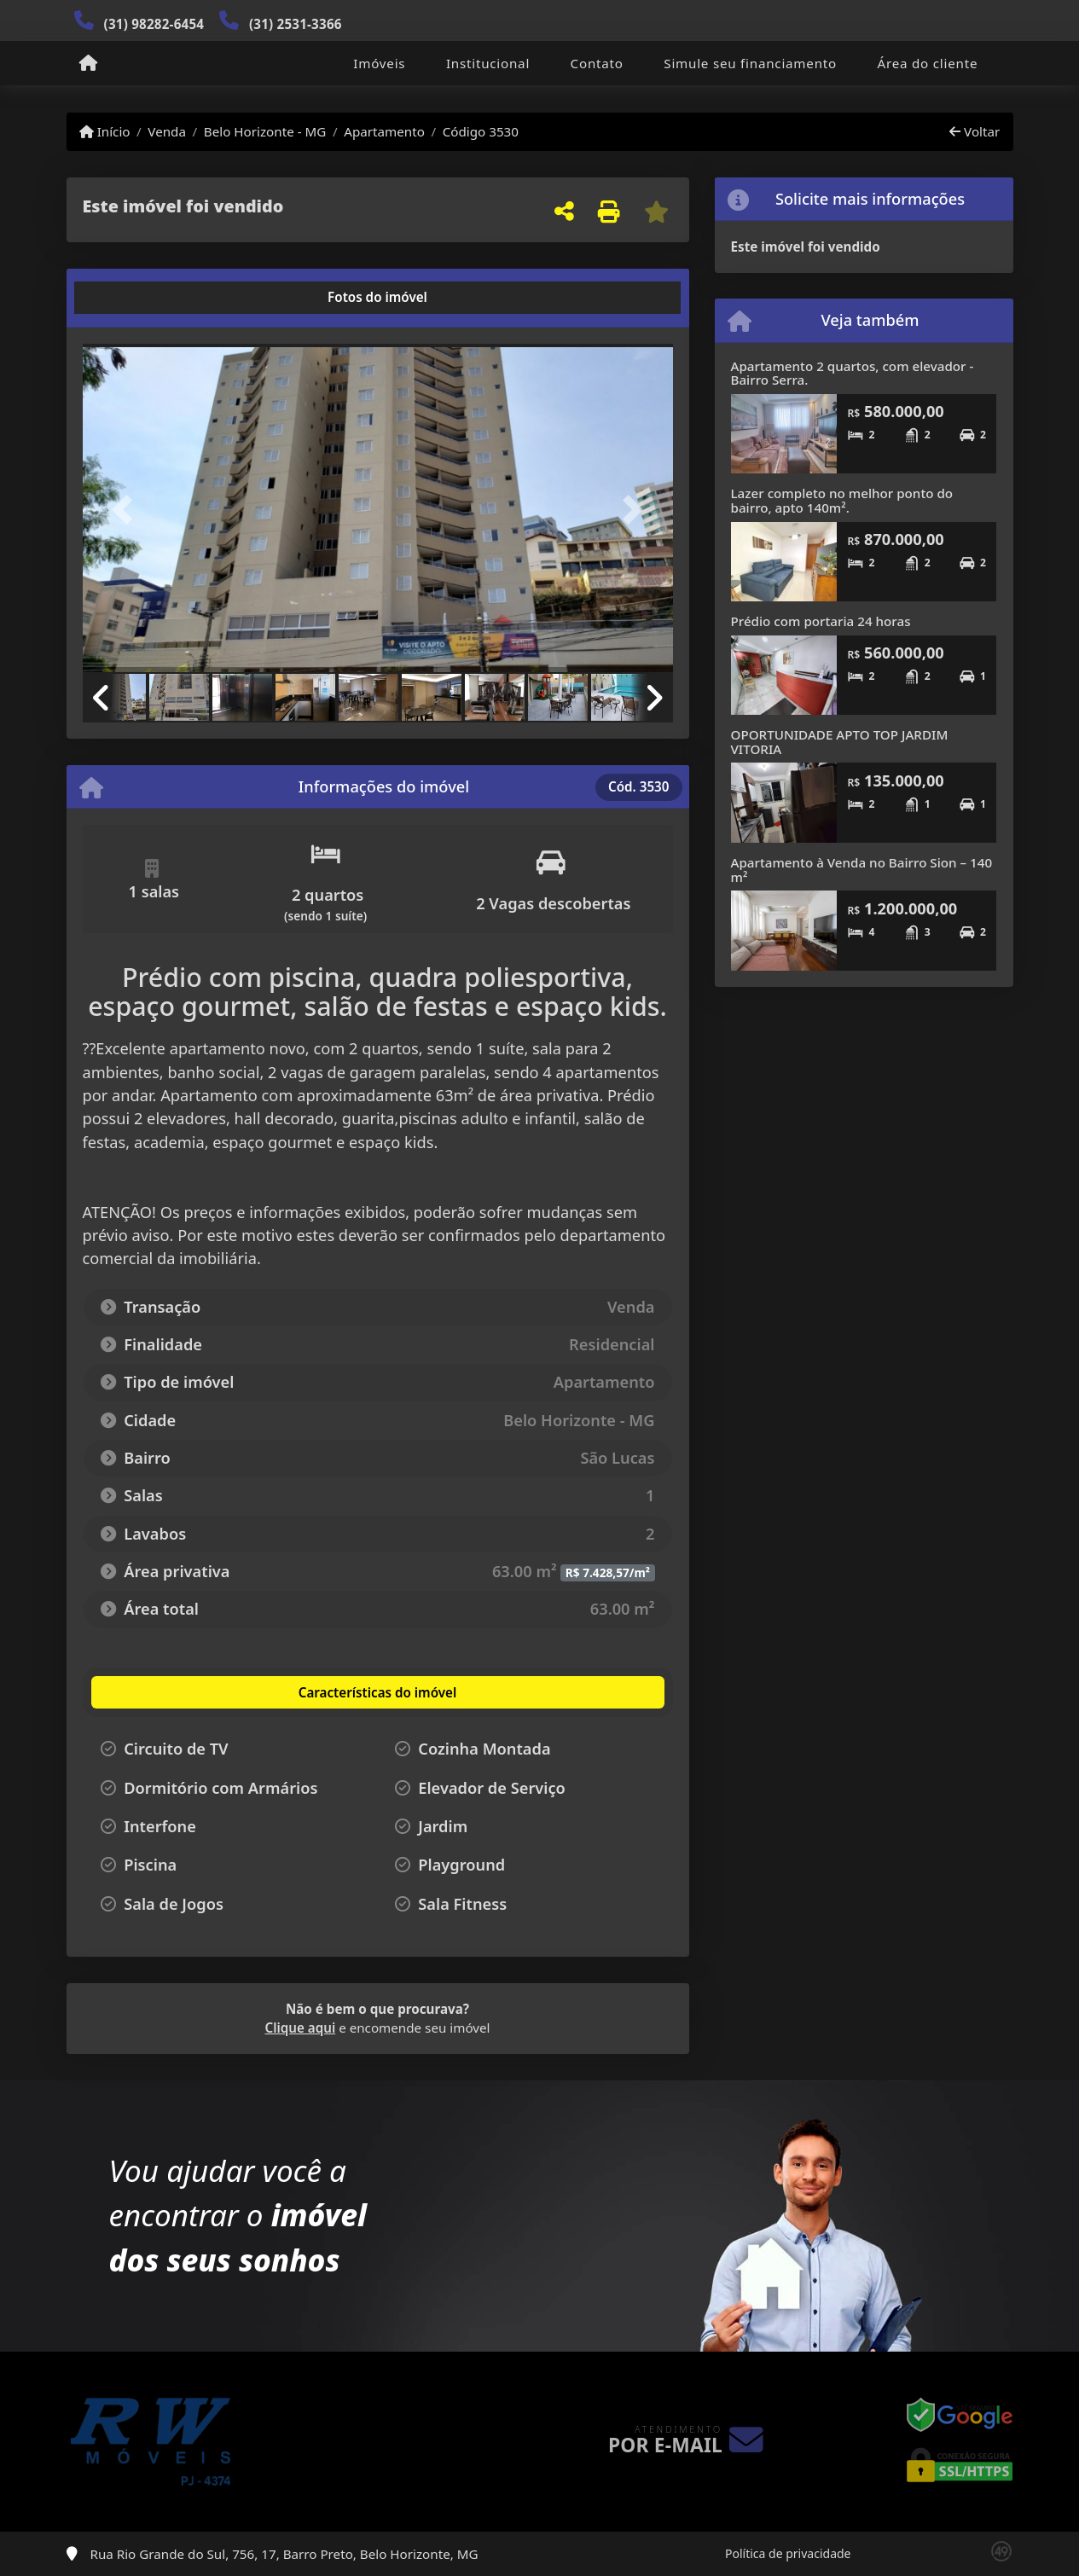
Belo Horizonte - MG (265, 131)
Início (105, 131)
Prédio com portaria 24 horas (821, 620)
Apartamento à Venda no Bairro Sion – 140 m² (862, 869)
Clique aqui (300, 2027)
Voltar (974, 131)
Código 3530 (481, 131)
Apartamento (384, 131)
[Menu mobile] (88, 64)
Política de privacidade (787, 2553)
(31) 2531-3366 (295, 23)
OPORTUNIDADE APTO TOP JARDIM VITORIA (839, 741)
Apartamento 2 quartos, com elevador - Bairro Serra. (852, 373)
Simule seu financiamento (750, 63)
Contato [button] (597, 63)
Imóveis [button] (379, 63)
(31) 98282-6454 (154, 23)
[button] (127, 509)
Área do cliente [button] (928, 63)
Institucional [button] (488, 63)
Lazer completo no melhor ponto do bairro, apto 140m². (842, 500)
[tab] (137, 297)
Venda (167, 131)
